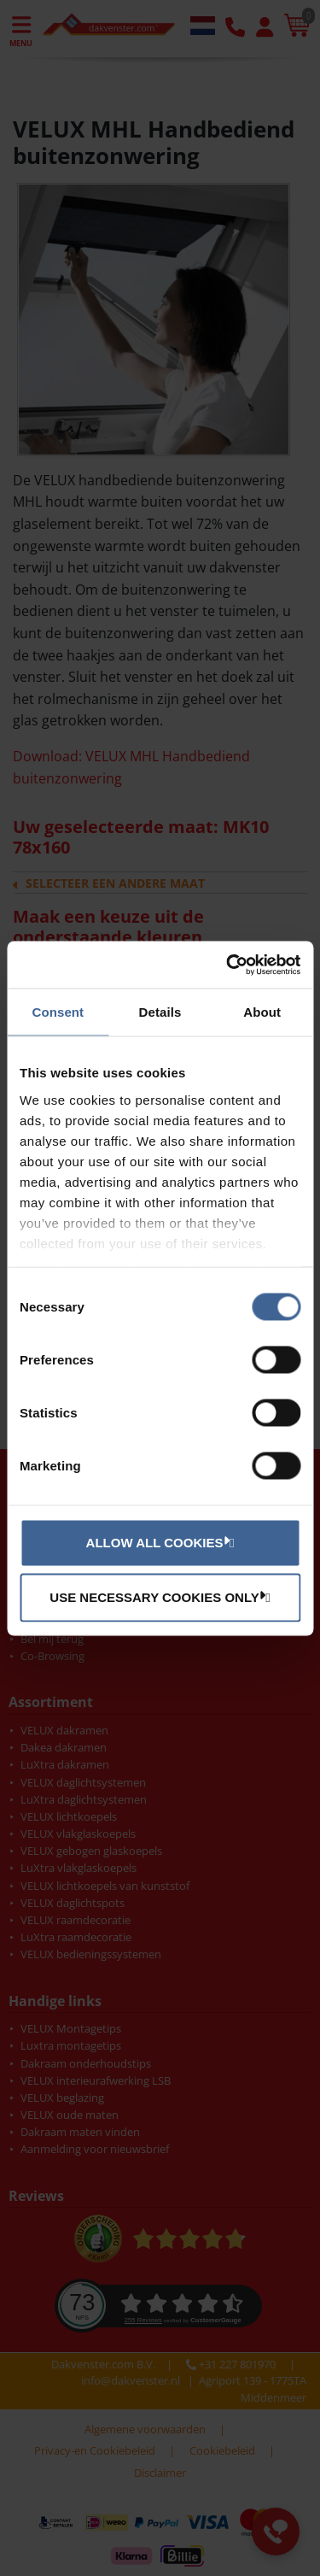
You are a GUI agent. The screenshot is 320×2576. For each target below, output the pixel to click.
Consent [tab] (58, 1012)
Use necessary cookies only (157, 1597)
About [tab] (262, 1012)
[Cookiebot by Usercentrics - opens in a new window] (227, 965)
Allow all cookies (158, 1542)
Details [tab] (160, 1012)
